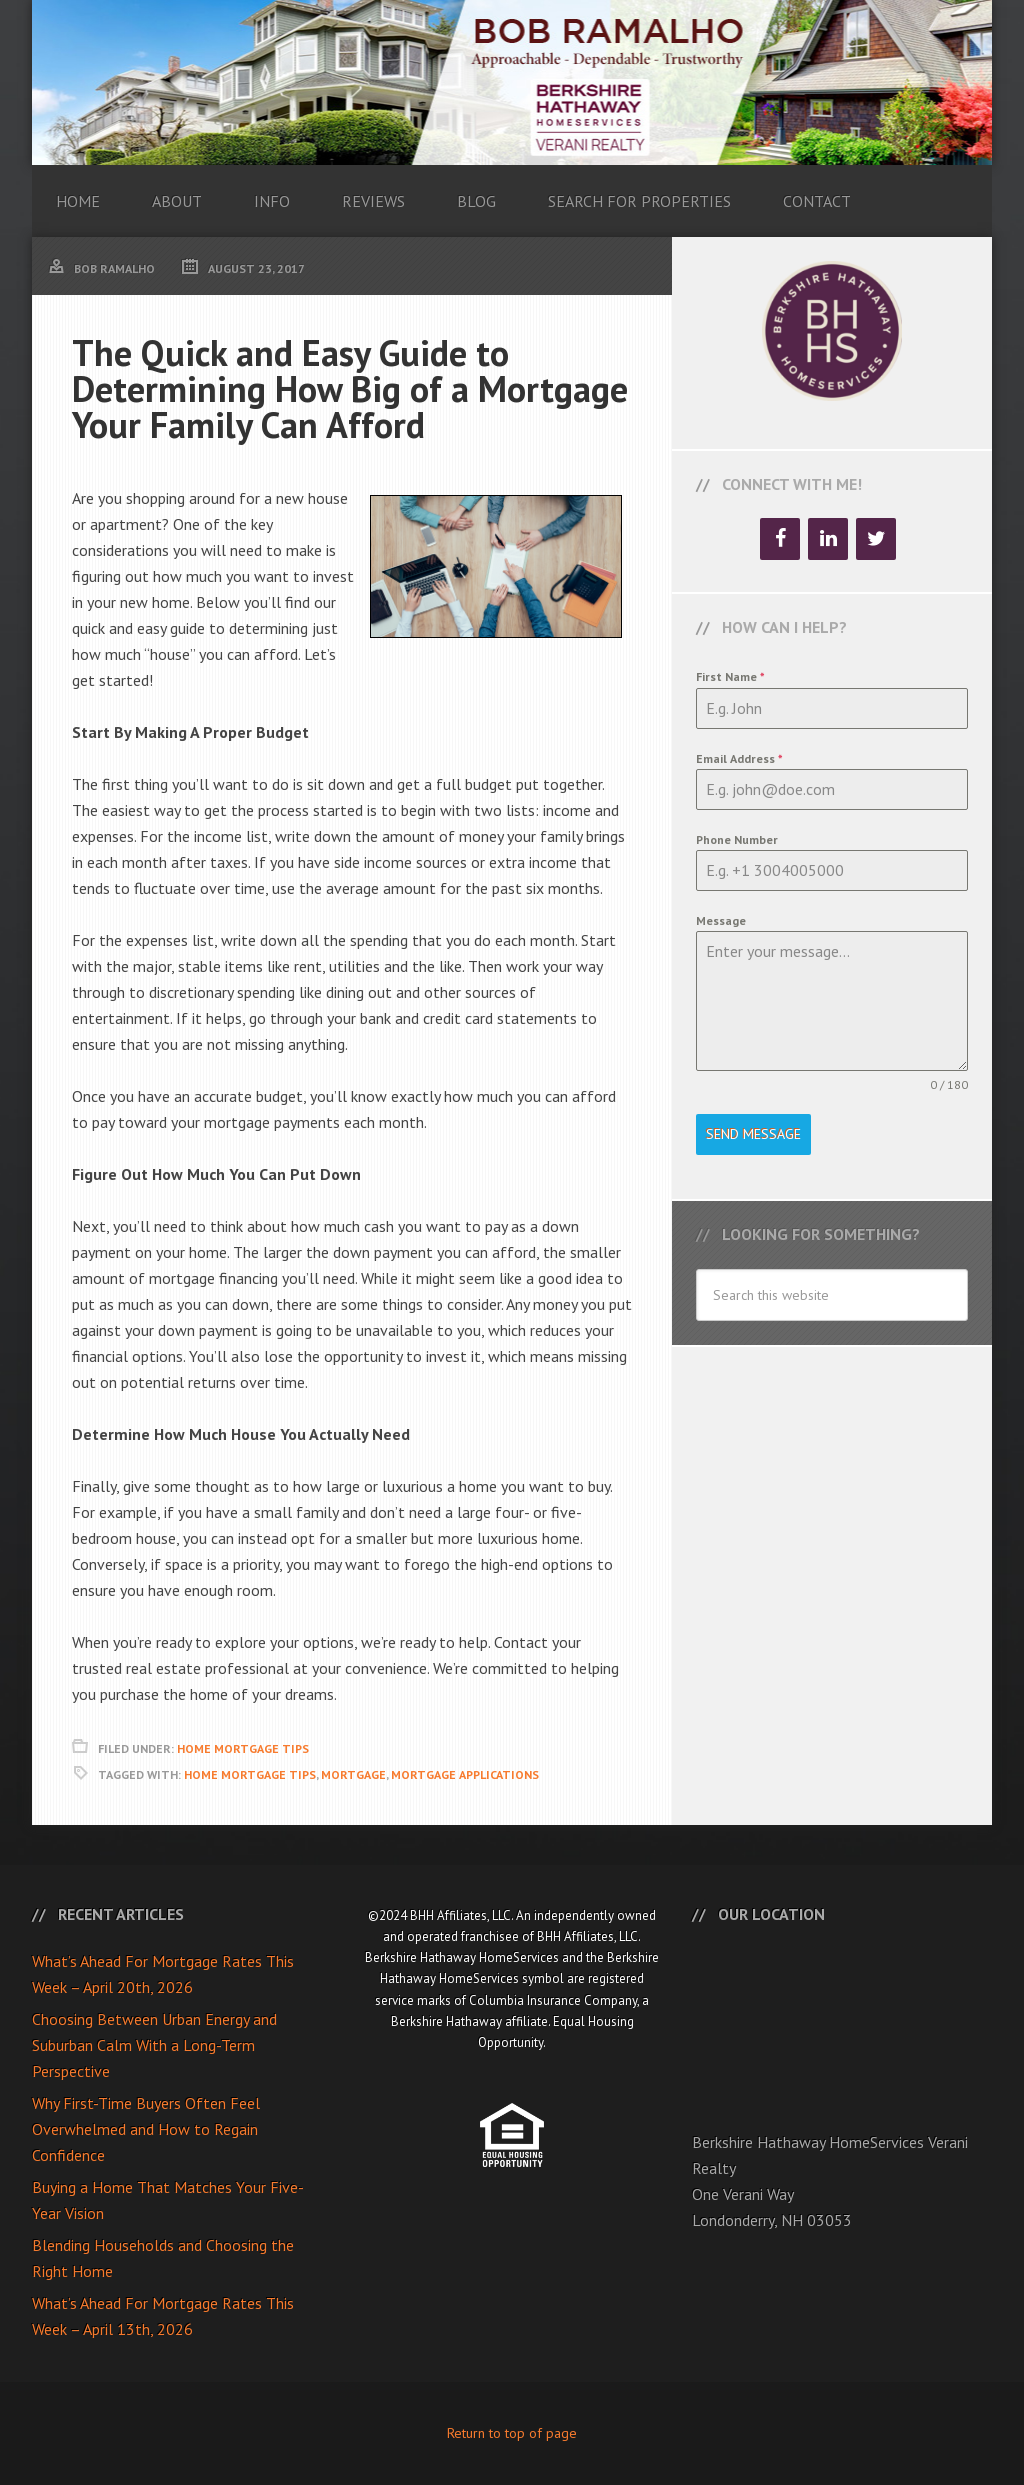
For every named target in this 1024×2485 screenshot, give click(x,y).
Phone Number (737, 839)
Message (721, 920)
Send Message (753, 1134)
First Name (730, 676)
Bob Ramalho (512, 82)
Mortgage (353, 1774)
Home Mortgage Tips (243, 1748)
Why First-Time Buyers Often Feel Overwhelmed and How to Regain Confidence (146, 2129)
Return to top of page (512, 2433)
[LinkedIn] (828, 539)
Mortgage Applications (465, 1774)
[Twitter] (876, 539)
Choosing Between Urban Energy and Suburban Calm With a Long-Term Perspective (154, 2045)
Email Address (739, 758)
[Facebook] (780, 539)
